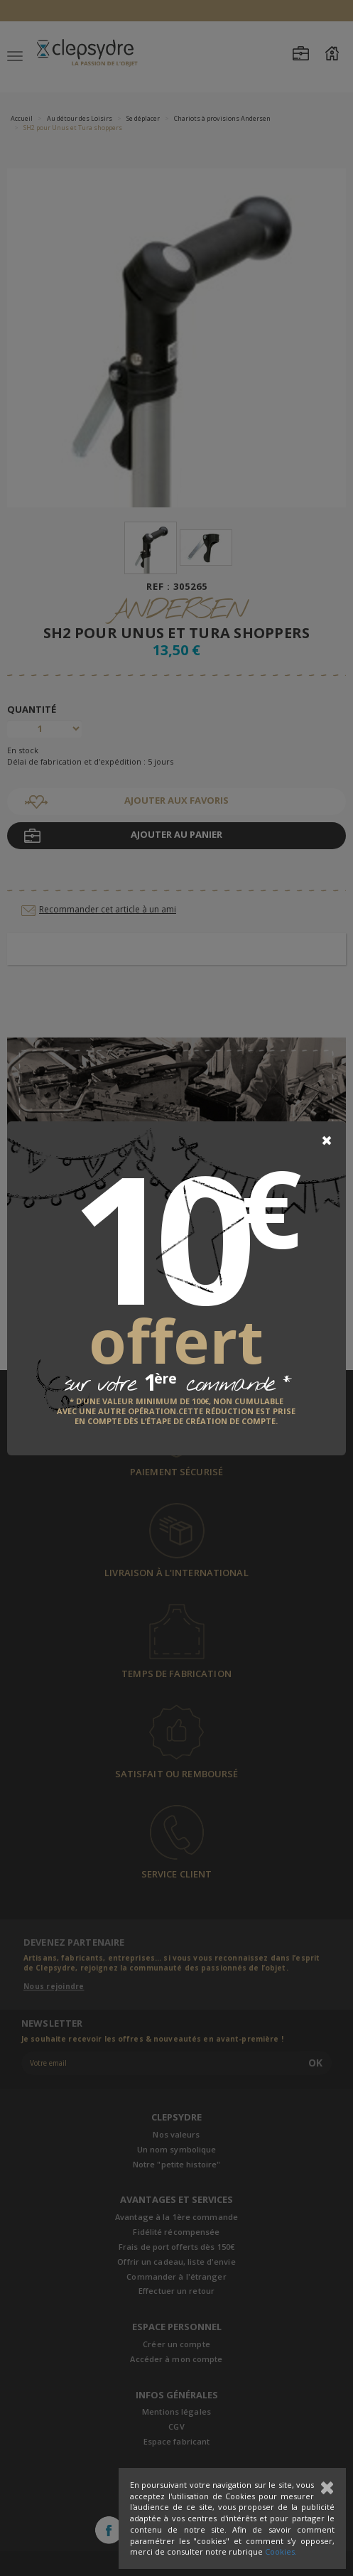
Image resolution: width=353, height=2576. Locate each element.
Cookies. (281, 2551)
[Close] (327, 1141)
